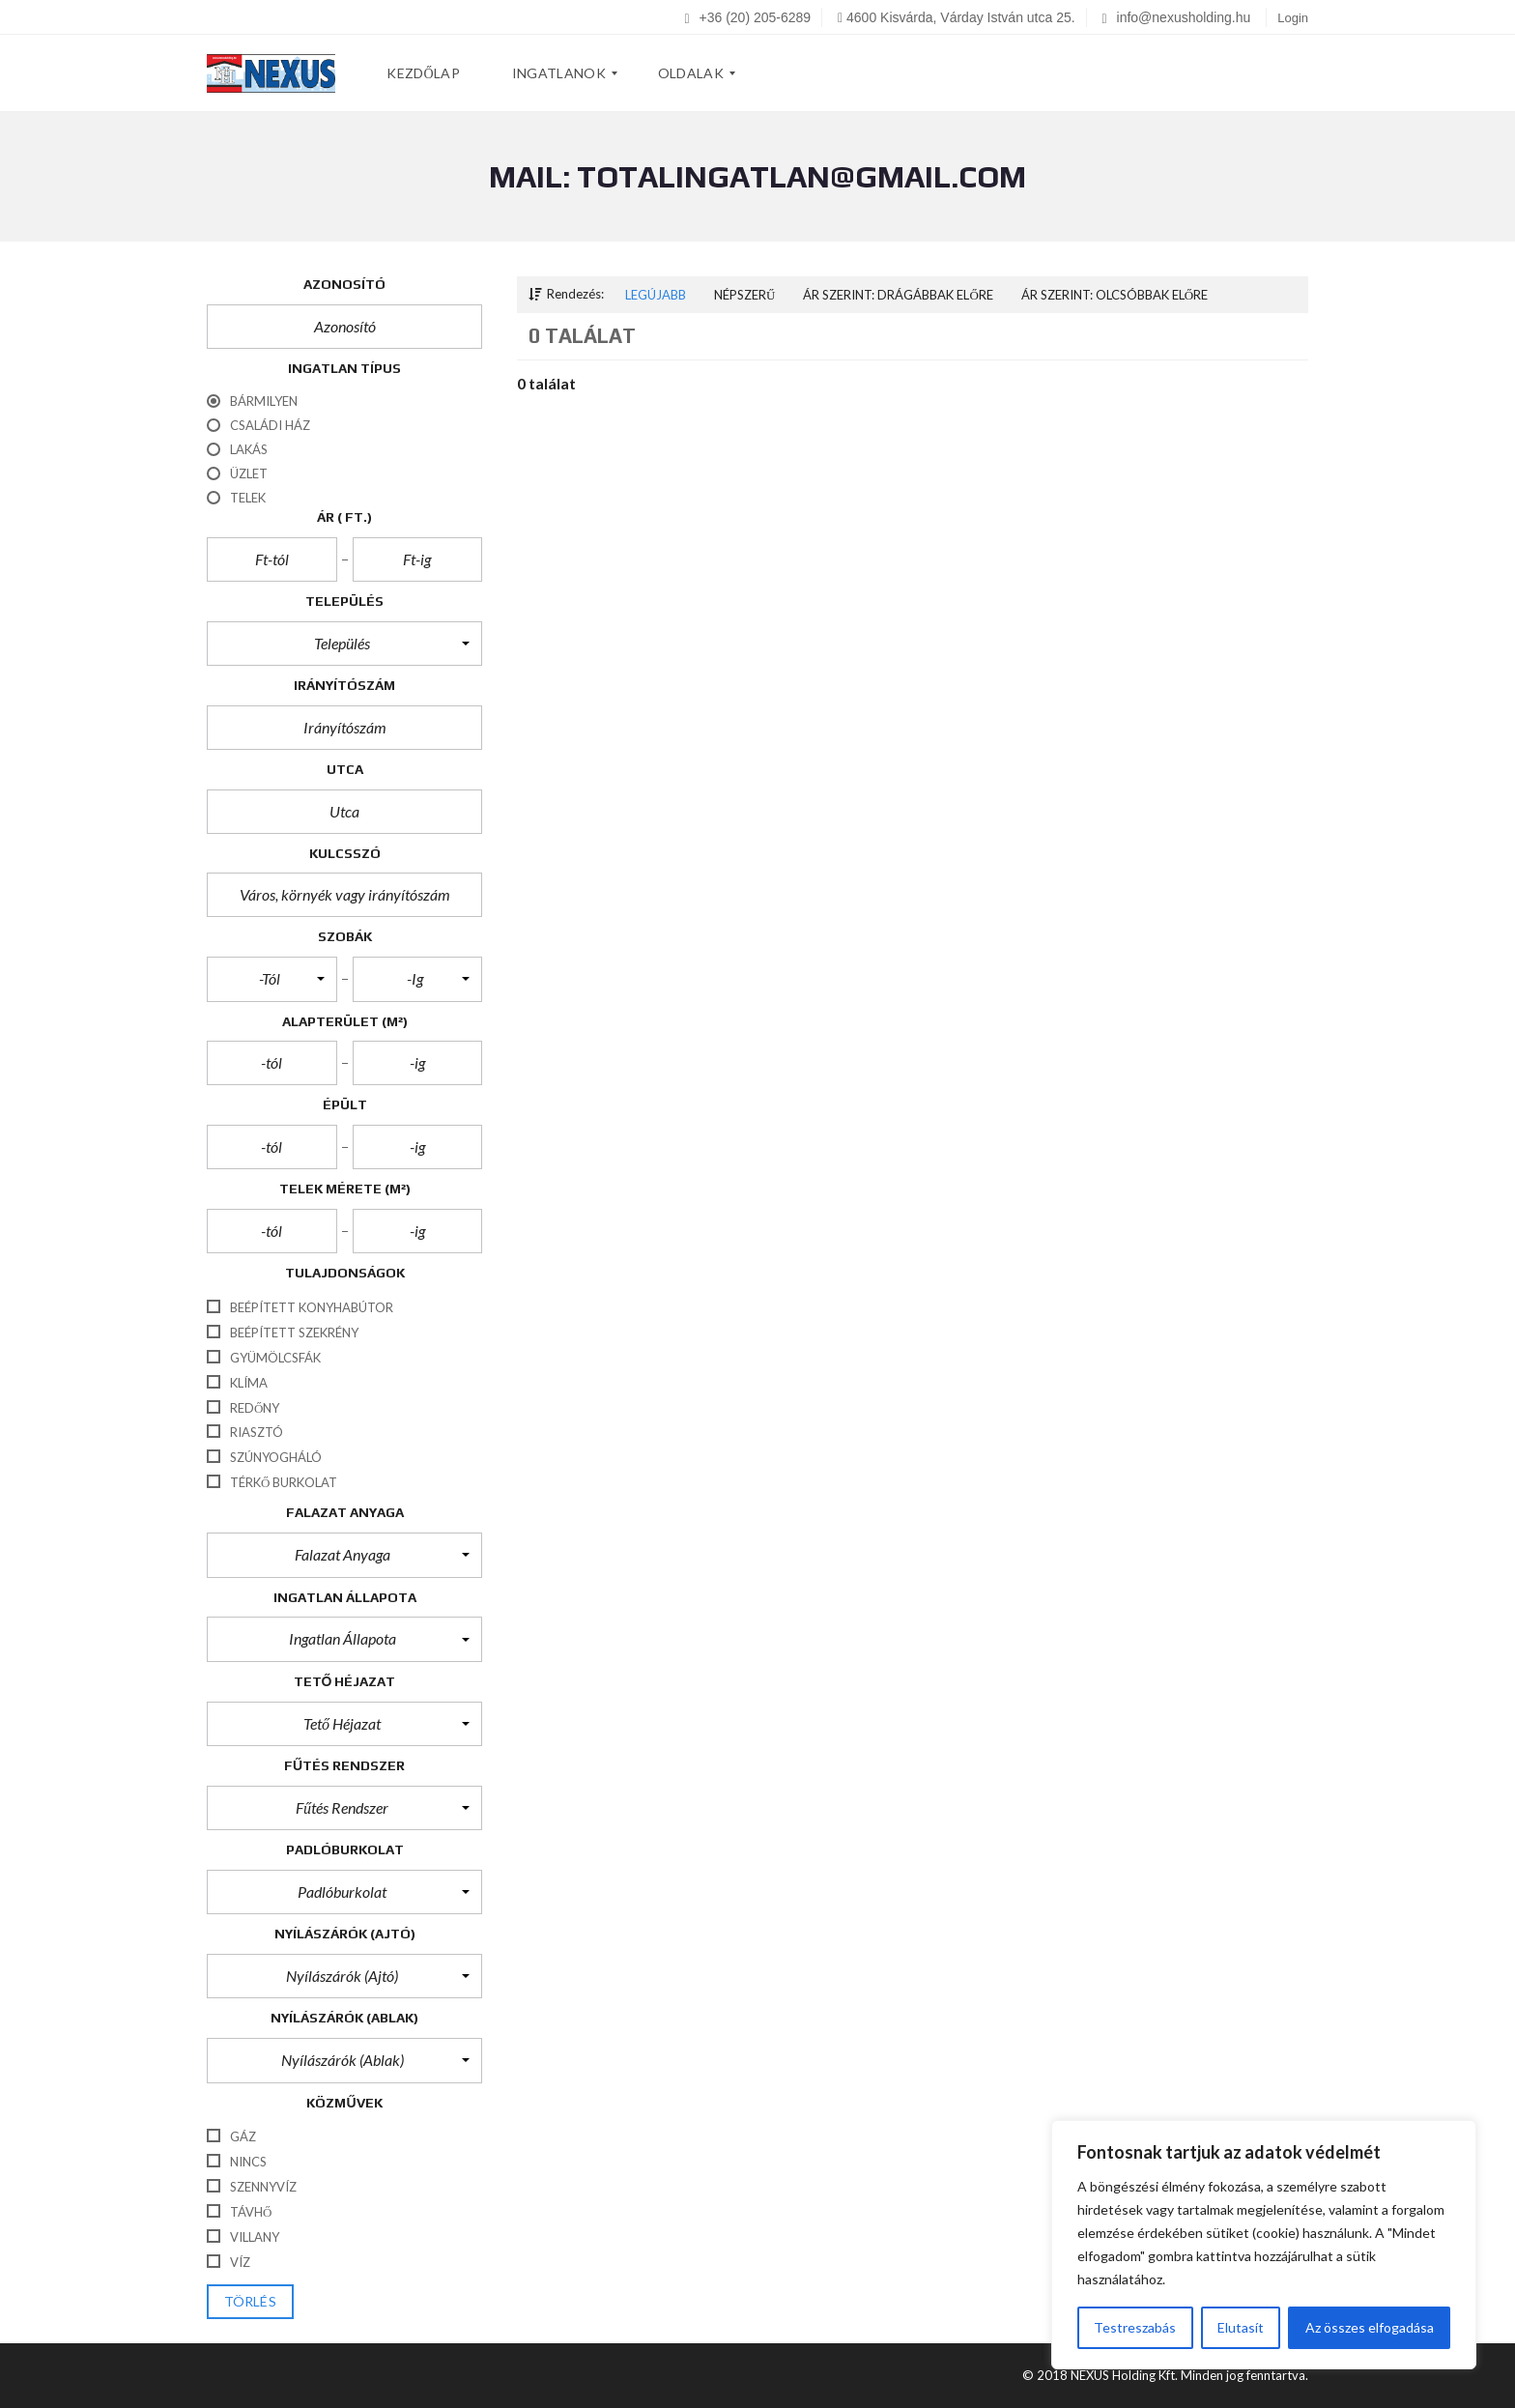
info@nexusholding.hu (1176, 17)
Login (1292, 18)
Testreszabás (1135, 2327)
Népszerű (744, 294)
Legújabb (655, 294)
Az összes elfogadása (1369, 2327)
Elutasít (1240, 2327)
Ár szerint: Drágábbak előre (897, 294)
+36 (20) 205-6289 (748, 17)
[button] (344, 643)
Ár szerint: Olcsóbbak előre (1114, 294)
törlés (250, 2301)
